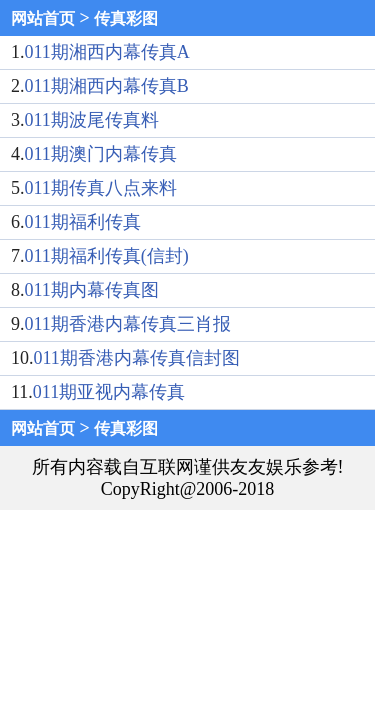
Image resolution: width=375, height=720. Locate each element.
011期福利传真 (83, 222)
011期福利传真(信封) (107, 256)
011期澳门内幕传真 (101, 154)
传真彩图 (126, 18)
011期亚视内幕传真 (109, 392)
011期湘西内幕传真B (107, 86)
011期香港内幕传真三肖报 (128, 324)
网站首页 (43, 18)
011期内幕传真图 (92, 290)
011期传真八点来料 (101, 188)
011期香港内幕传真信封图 (137, 358)
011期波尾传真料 (92, 120)
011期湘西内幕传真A (107, 52)
